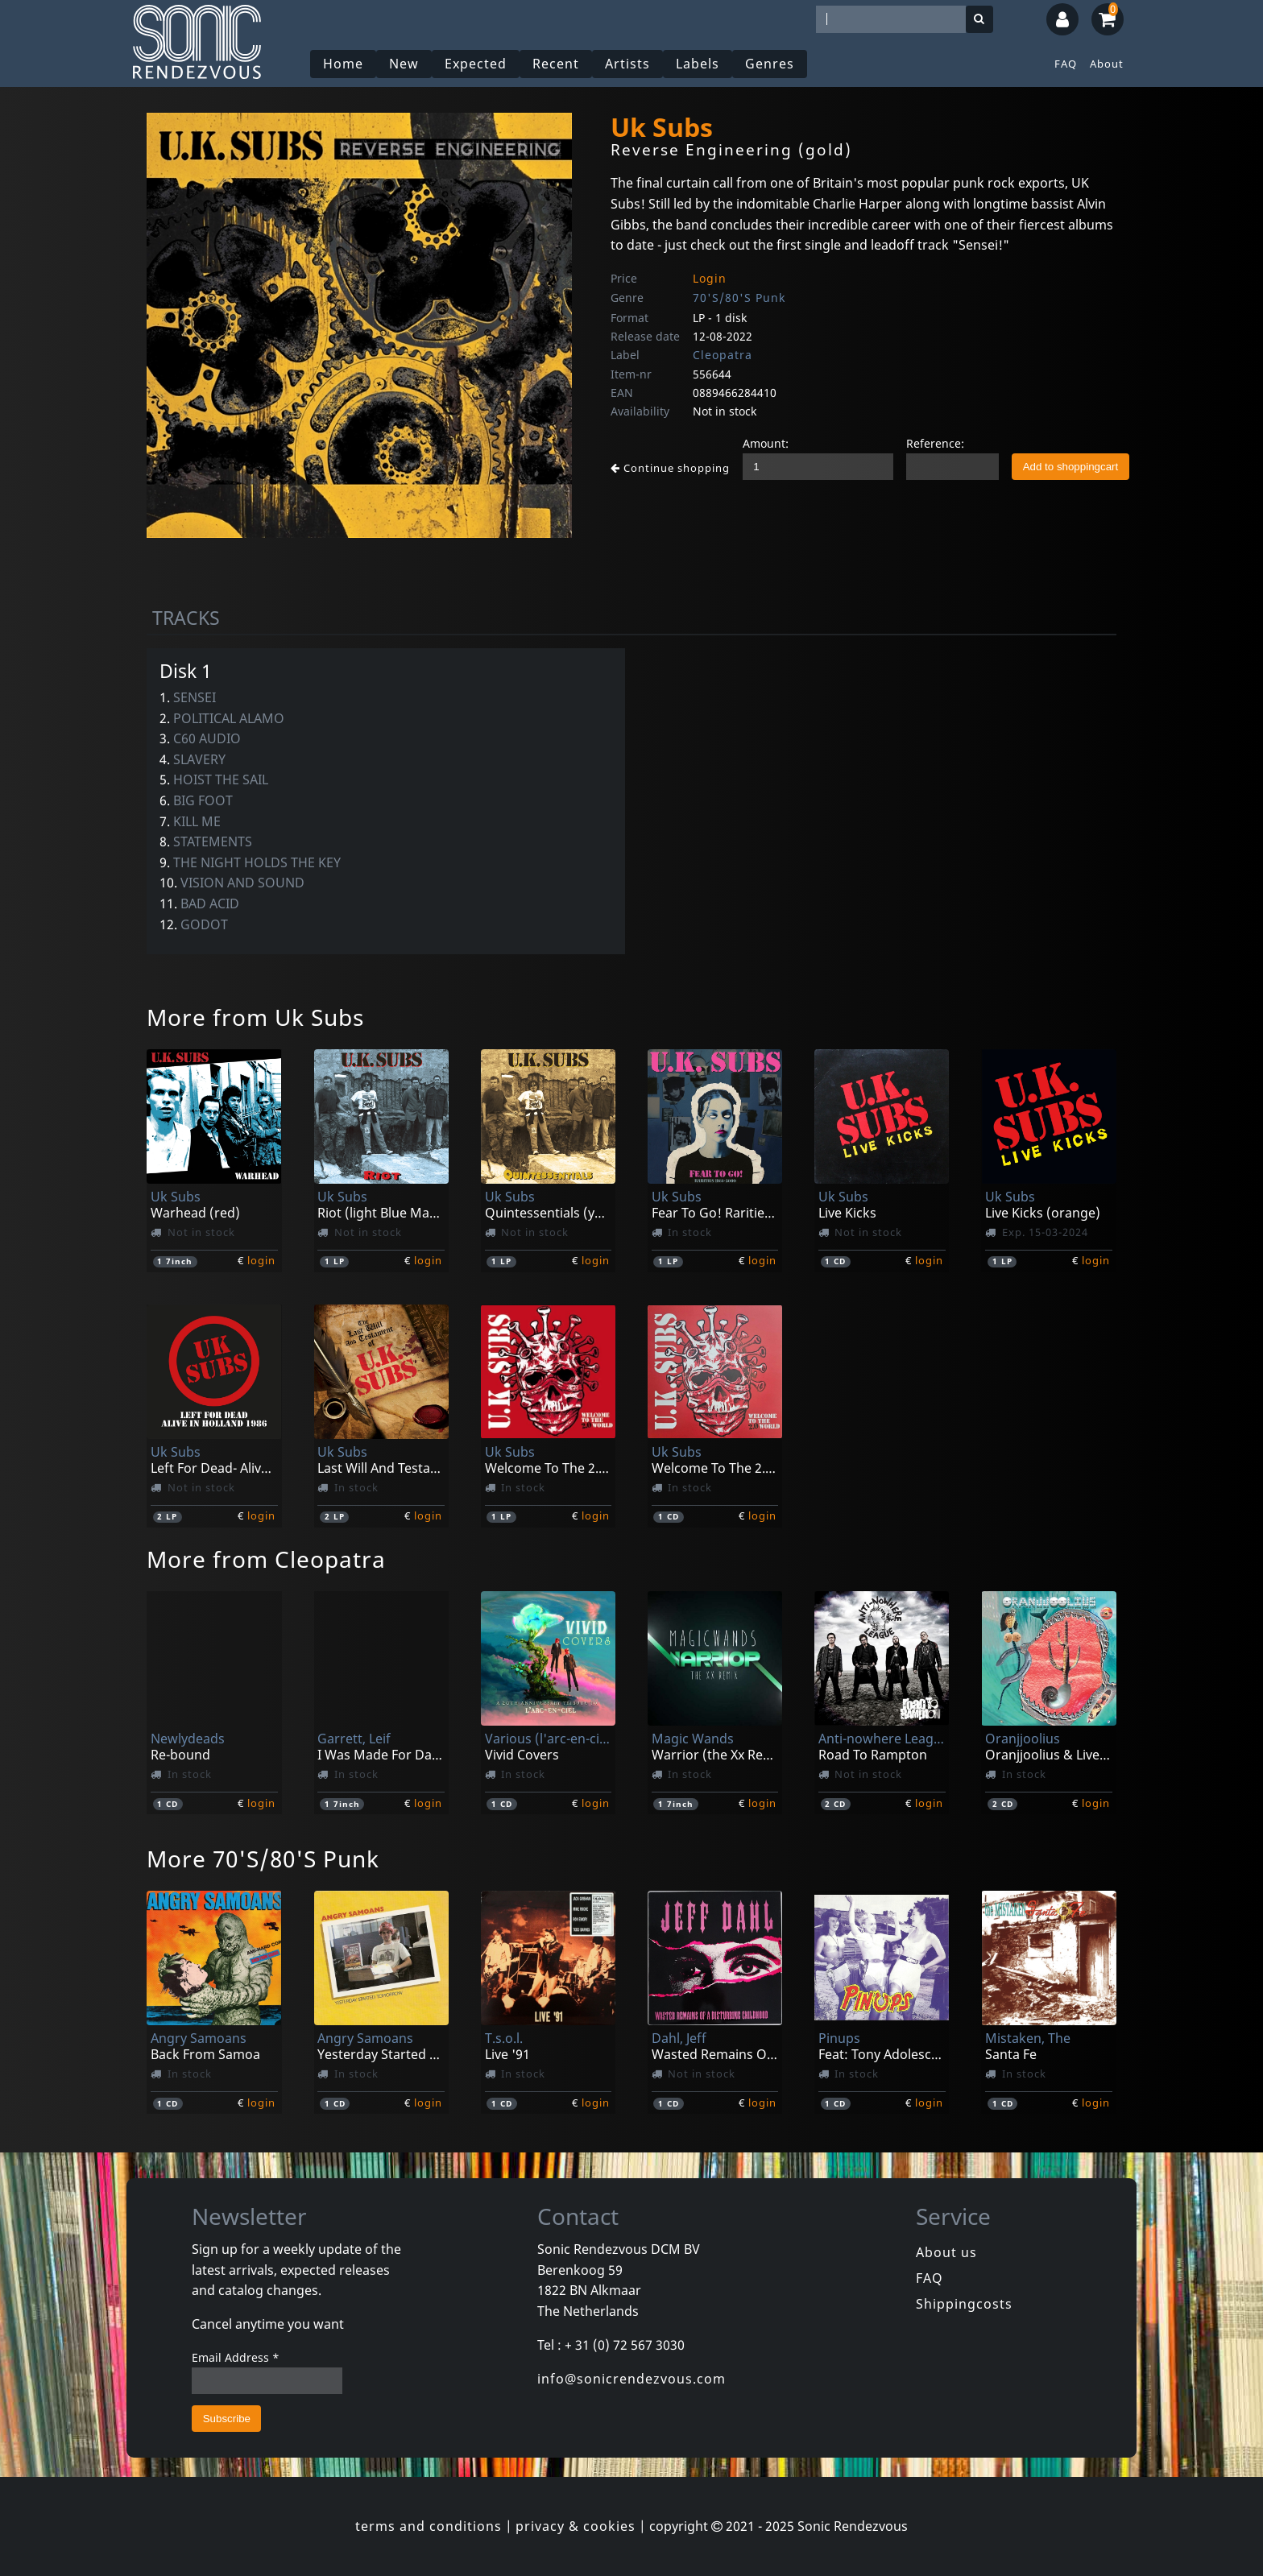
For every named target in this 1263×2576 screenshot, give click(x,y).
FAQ (1065, 63)
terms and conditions (428, 2526)
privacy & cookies (576, 2526)
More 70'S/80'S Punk (263, 1858)
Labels (697, 63)
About (1107, 63)
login (261, 1260)
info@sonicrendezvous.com (631, 2379)
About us (946, 2252)
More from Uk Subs (255, 1017)
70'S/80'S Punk (739, 297)
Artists (627, 63)
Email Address (236, 2357)
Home (343, 63)
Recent (555, 63)
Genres (769, 63)
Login (710, 278)
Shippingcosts (964, 2304)
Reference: (935, 443)
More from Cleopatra (266, 1559)
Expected (476, 63)
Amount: (766, 443)
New (404, 63)
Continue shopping (670, 468)
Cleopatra (722, 354)
